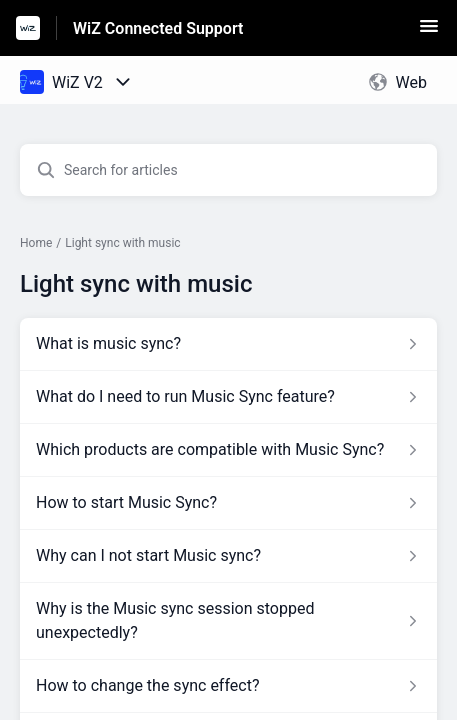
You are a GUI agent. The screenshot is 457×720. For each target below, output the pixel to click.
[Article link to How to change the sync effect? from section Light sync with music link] (228, 686)
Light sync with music (122, 243)
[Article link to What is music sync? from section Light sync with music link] (228, 344)
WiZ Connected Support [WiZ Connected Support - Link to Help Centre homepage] (158, 28)
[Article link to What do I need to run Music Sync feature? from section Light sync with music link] (228, 397)
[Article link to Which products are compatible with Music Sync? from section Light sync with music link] (228, 450)
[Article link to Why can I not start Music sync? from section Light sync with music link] (228, 556)
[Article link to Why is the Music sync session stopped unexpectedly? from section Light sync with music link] (228, 621)
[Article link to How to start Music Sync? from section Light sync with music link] (228, 503)
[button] (429, 32)
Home (36, 243)
